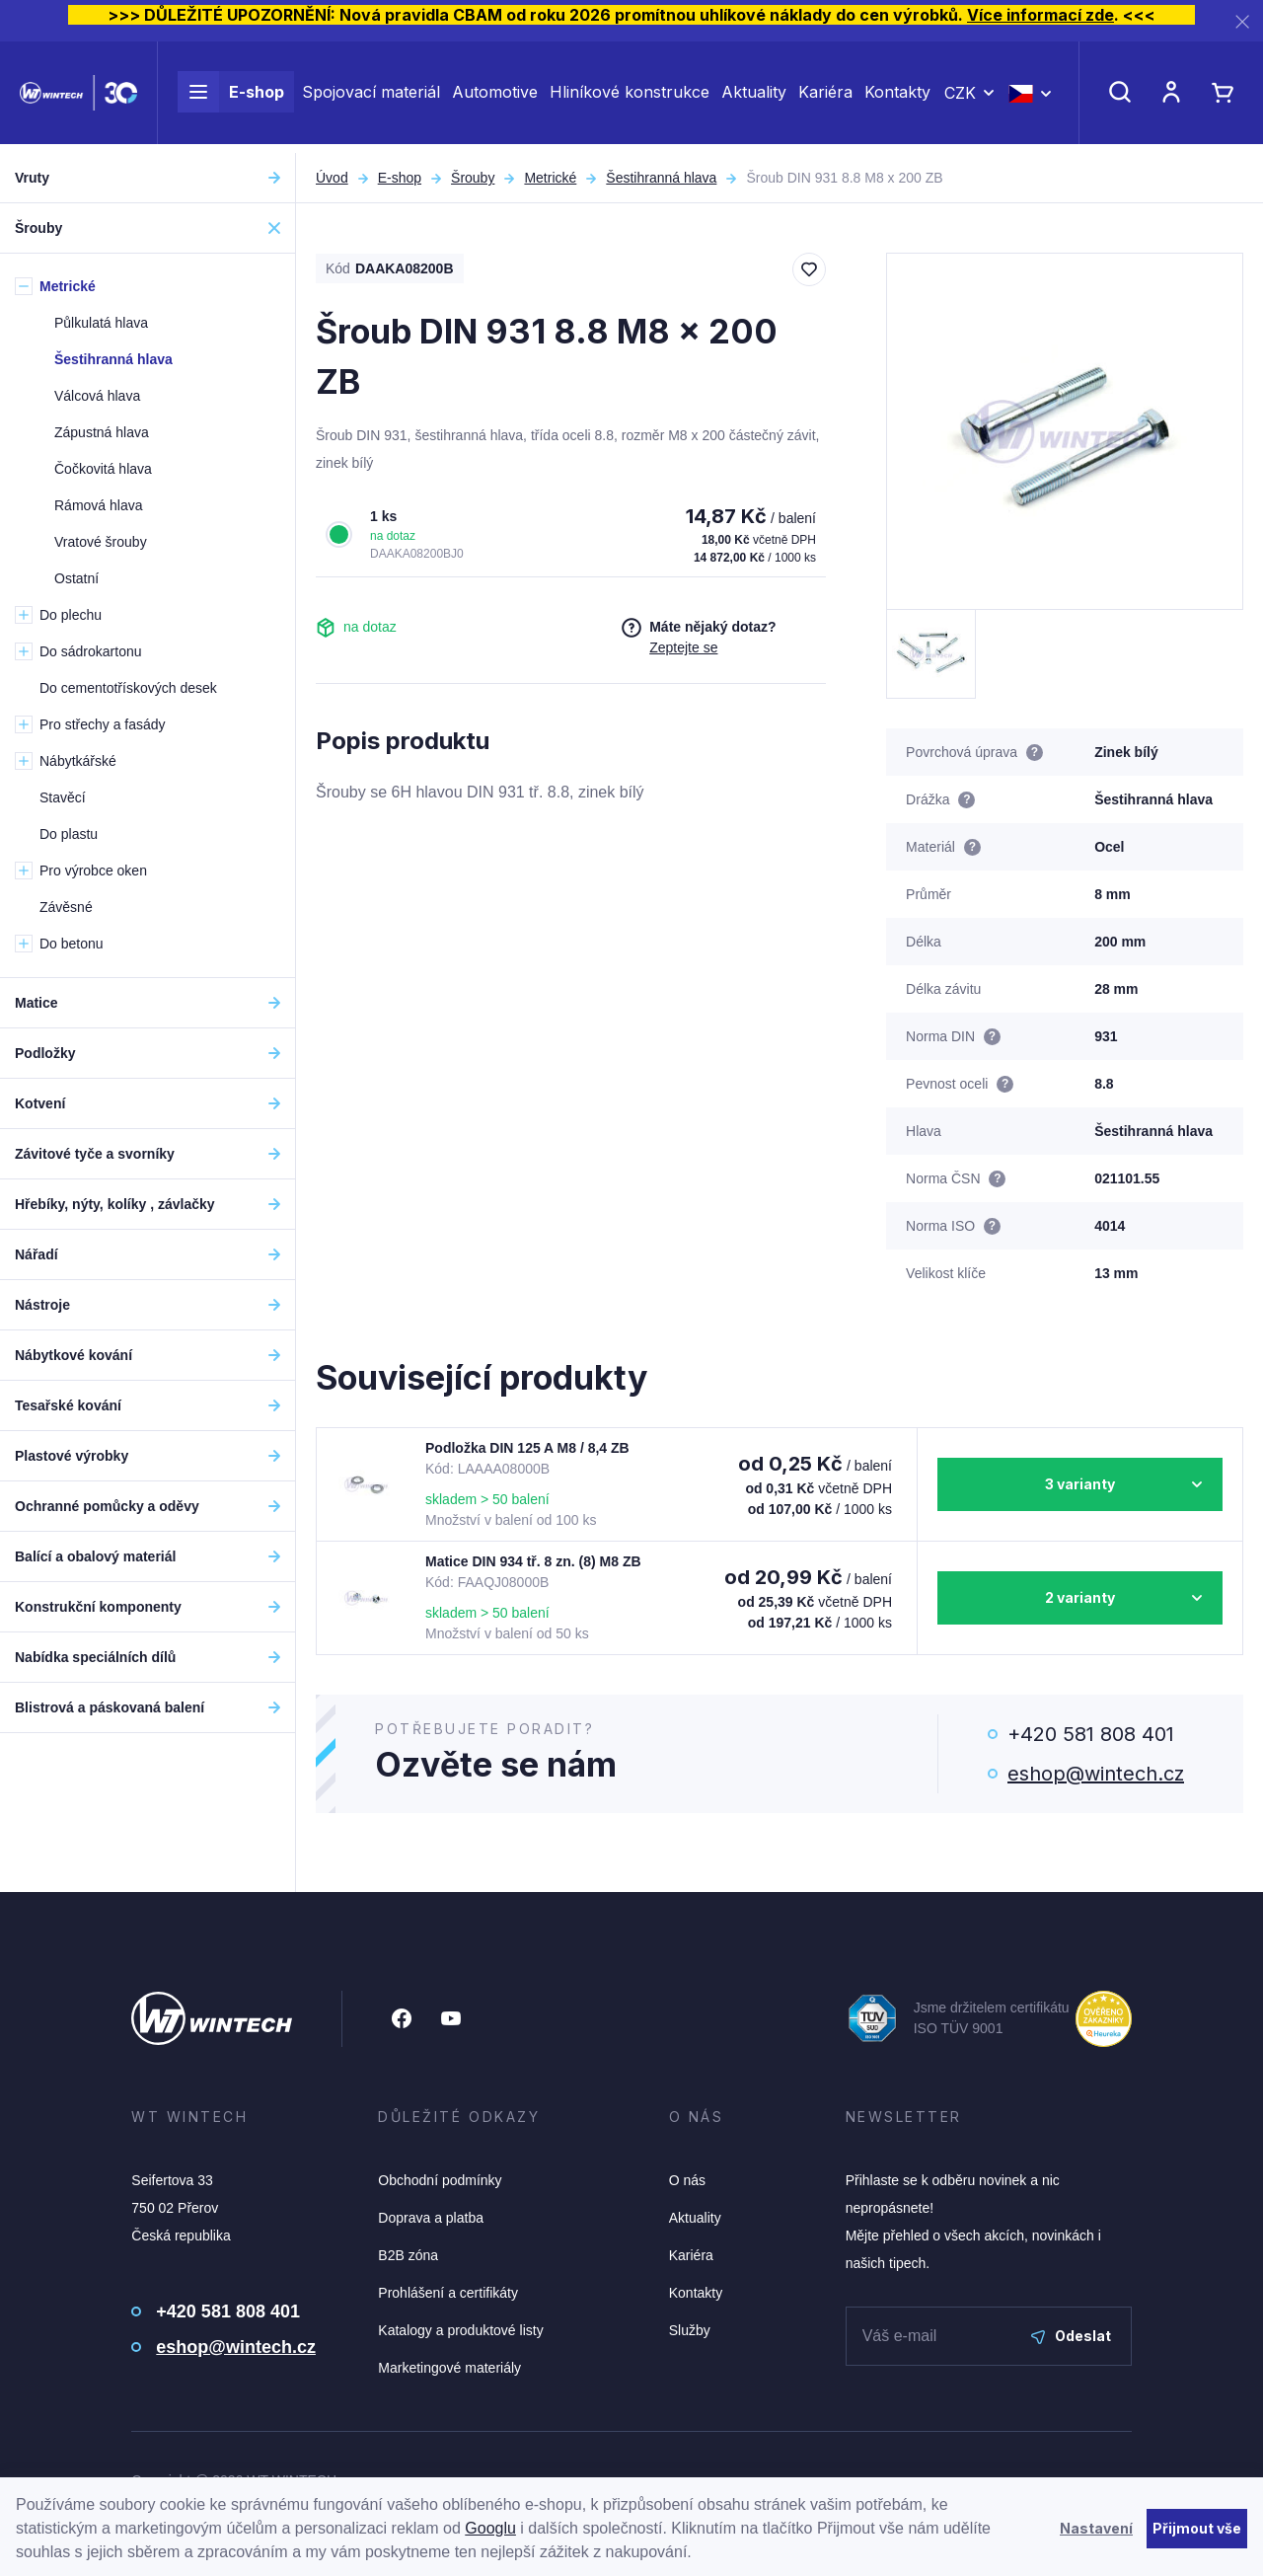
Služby (689, 2330)
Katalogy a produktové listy (460, 2330)
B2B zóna (408, 2255)
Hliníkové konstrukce (629, 97)
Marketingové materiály (449, 2368)
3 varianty (1080, 1484)
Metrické (550, 178)
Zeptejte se (683, 647)
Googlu (490, 2528)
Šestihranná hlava (661, 178)
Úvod (332, 178)
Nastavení (1096, 2528)
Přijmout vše (1196, 2528)
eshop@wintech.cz (1095, 1773)
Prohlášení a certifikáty (448, 2293)
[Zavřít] (1242, 21)
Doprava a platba (430, 2218)
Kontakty (897, 97)
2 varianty (1080, 1597)
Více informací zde (1040, 15)
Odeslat (1071, 2335)
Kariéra (825, 97)
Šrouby (472, 178)
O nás (687, 2180)
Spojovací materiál (371, 97)
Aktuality (753, 97)
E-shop (231, 96)
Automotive (495, 97)
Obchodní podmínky (439, 2180)
